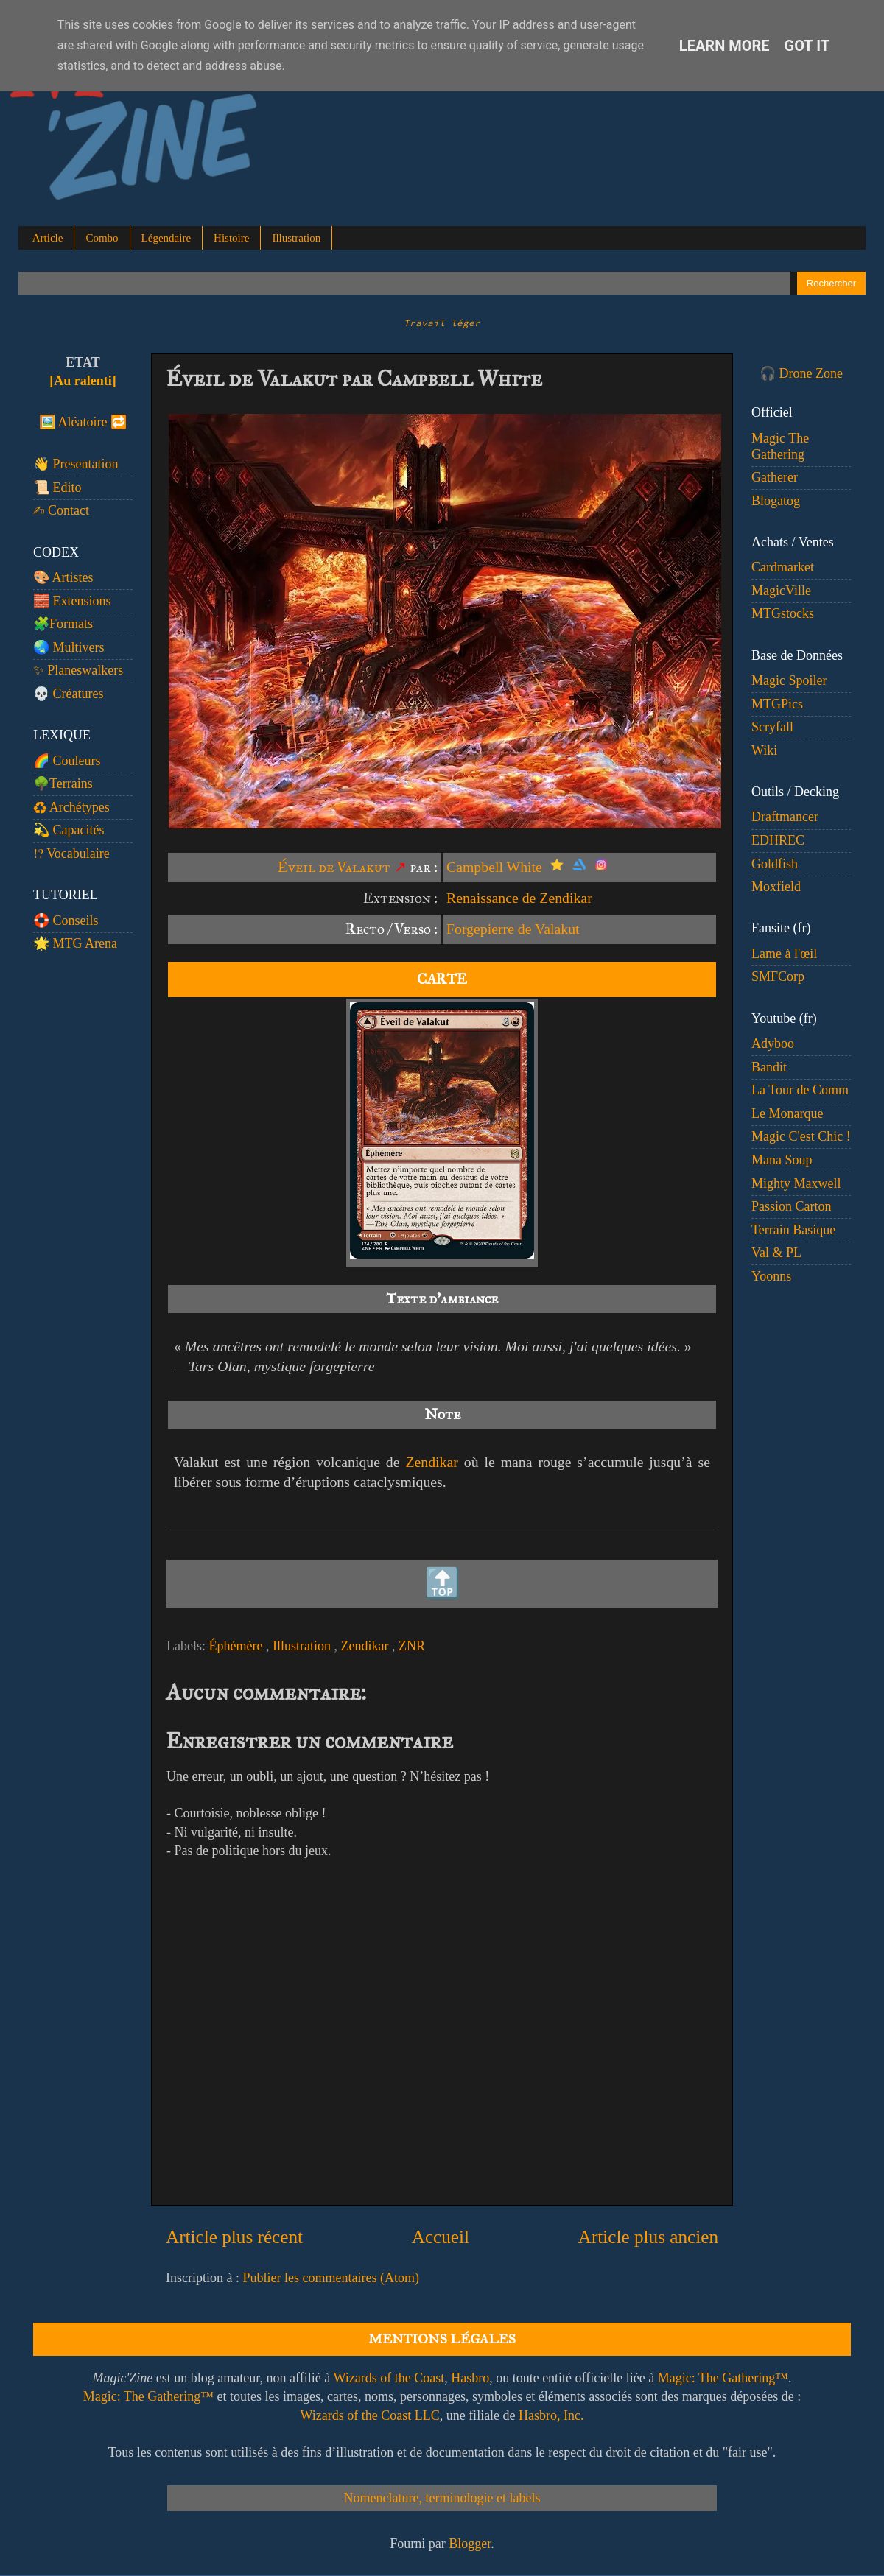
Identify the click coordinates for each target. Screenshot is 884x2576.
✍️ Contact (61, 510)
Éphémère (236, 1646)
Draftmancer (784, 816)
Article (47, 238)
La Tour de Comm (800, 1090)
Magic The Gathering (780, 446)
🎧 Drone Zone (801, 373)
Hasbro (470, 2378)
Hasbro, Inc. (551, 2415)
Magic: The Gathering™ (723, 2378)
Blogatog (775, 500)
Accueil (440, 2237)
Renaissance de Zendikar (519, 898)
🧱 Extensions (72, 601)
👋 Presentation (75, 464)
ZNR (412, 1646)
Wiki (764, 750)
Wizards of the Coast (388, 2378)
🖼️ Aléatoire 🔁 (83, 422)
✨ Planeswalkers (78, 670)
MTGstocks (782, 613)
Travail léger (442, 322)
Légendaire (166, 238)
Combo (101, 238)
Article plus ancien (648, 2237)
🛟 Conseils (66, 920)
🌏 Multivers (69, 647)
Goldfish (774, 863)
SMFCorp (777, 976)
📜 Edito (57, 487)
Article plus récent (234, 2237)
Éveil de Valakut (334, 867)
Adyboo (772, 1043)
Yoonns (771, 1276)
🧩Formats (63, 623)
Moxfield (776, 886)
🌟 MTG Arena (75, 943)
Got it (807, 45)
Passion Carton (791, 1206)
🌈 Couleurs (67, 760)
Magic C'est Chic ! (801, 1136)
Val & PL (776, 1252)
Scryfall (772, 726)
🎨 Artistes (63, 577)
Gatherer (774, 477)
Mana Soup (782, 1159)
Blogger (470, 2543)
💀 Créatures (68, 693)
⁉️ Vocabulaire (71, 853)
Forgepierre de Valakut (513, 929)
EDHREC (777, 840)
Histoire (231, 238)
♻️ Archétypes (71, 807)
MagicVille (781, 590)
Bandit (769, 1067)
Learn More (724, 45)
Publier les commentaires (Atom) (330, 2277)
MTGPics (777, 704)
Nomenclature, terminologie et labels (442, 2498)
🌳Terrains (63, 783)
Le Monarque (787, 1113)
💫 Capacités (68, 830)
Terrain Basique (793, 1229)
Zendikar (431, 1462)
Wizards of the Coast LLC (369, 2415)
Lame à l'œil (784, 953)
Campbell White (494, 867)
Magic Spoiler (789, 680)
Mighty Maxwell (796, 1183)
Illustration (296, 238)
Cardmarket (782, 567)
